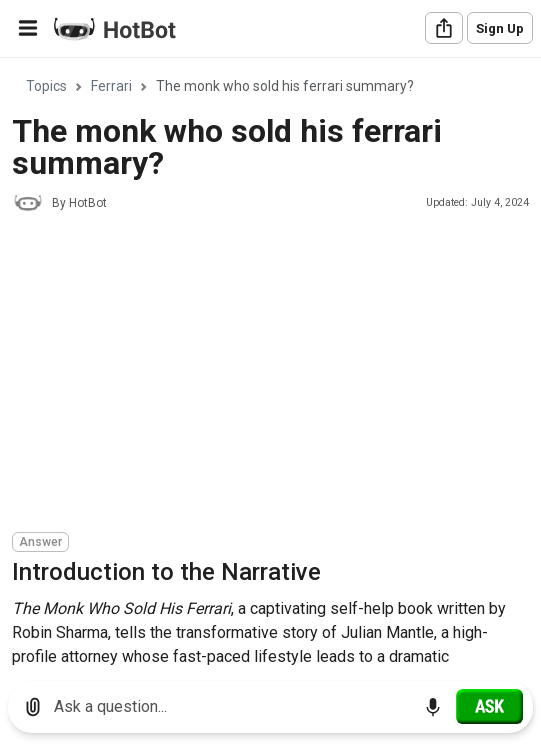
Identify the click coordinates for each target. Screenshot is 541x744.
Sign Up (500, 28)
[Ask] (489, 706)
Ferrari (111, 86)
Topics (46, 86)
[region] (270, 362)
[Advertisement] (276, 375)
